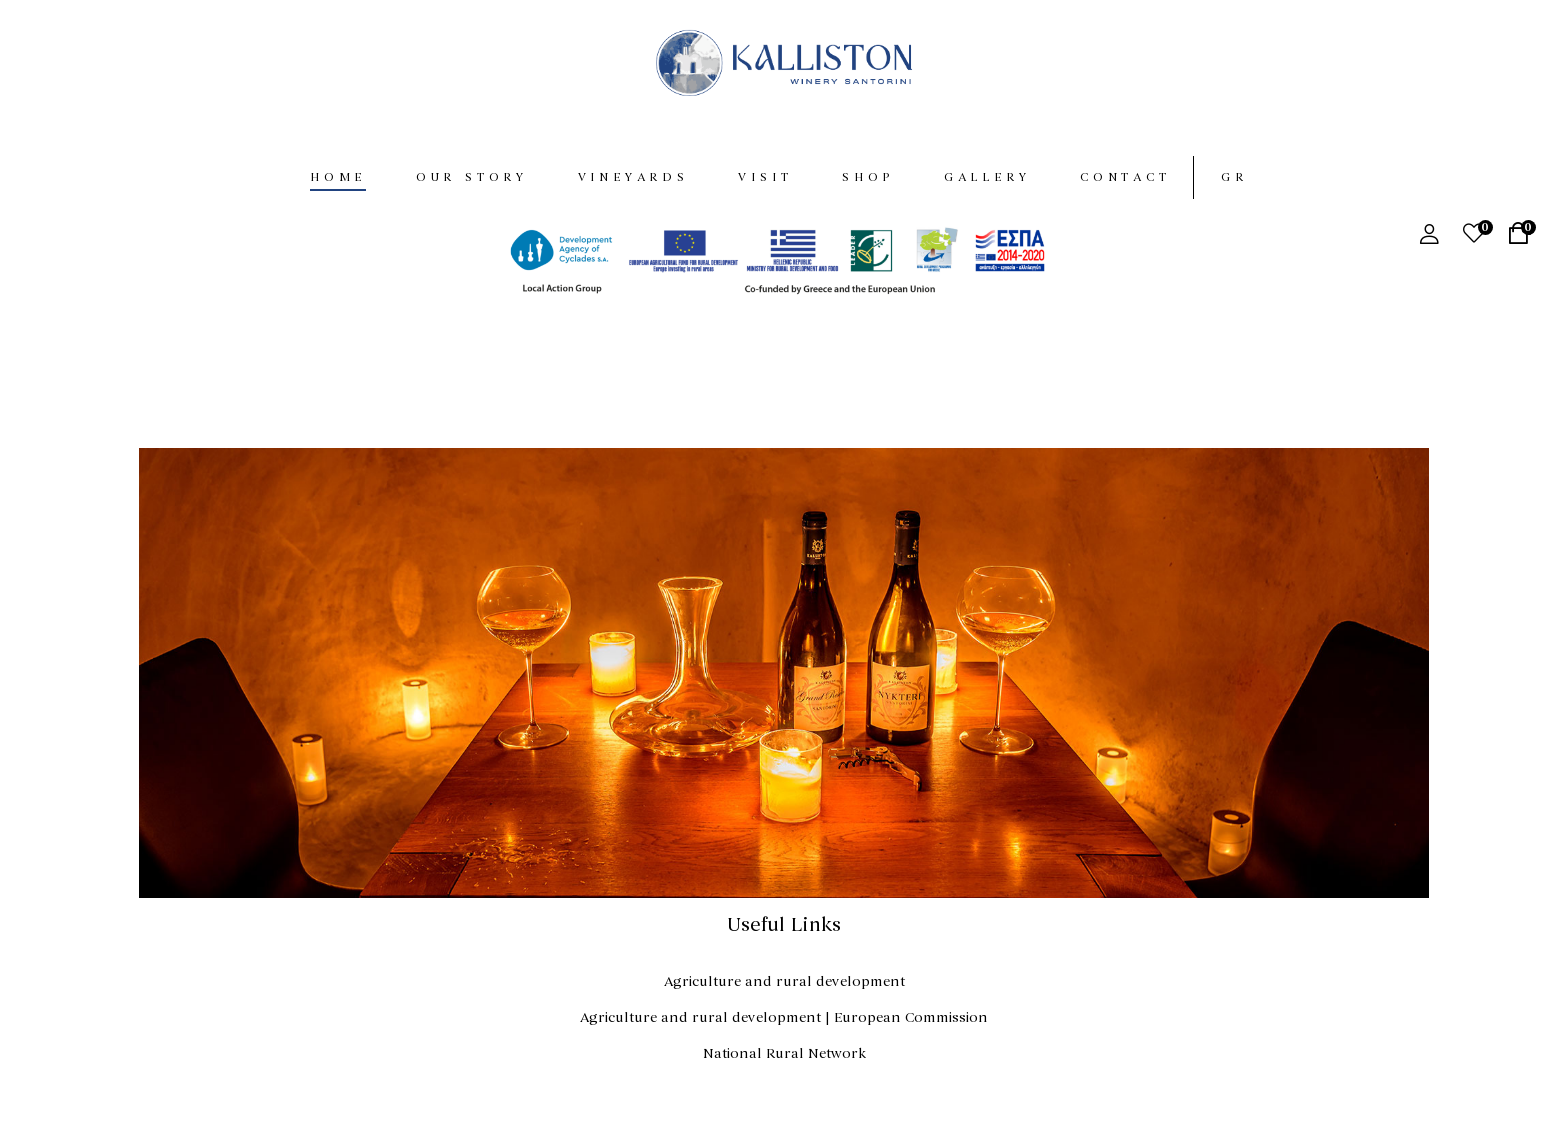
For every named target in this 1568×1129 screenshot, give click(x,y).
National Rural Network (784, 1053)
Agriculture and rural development (784, 981)
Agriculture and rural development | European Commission (784, 1017)
